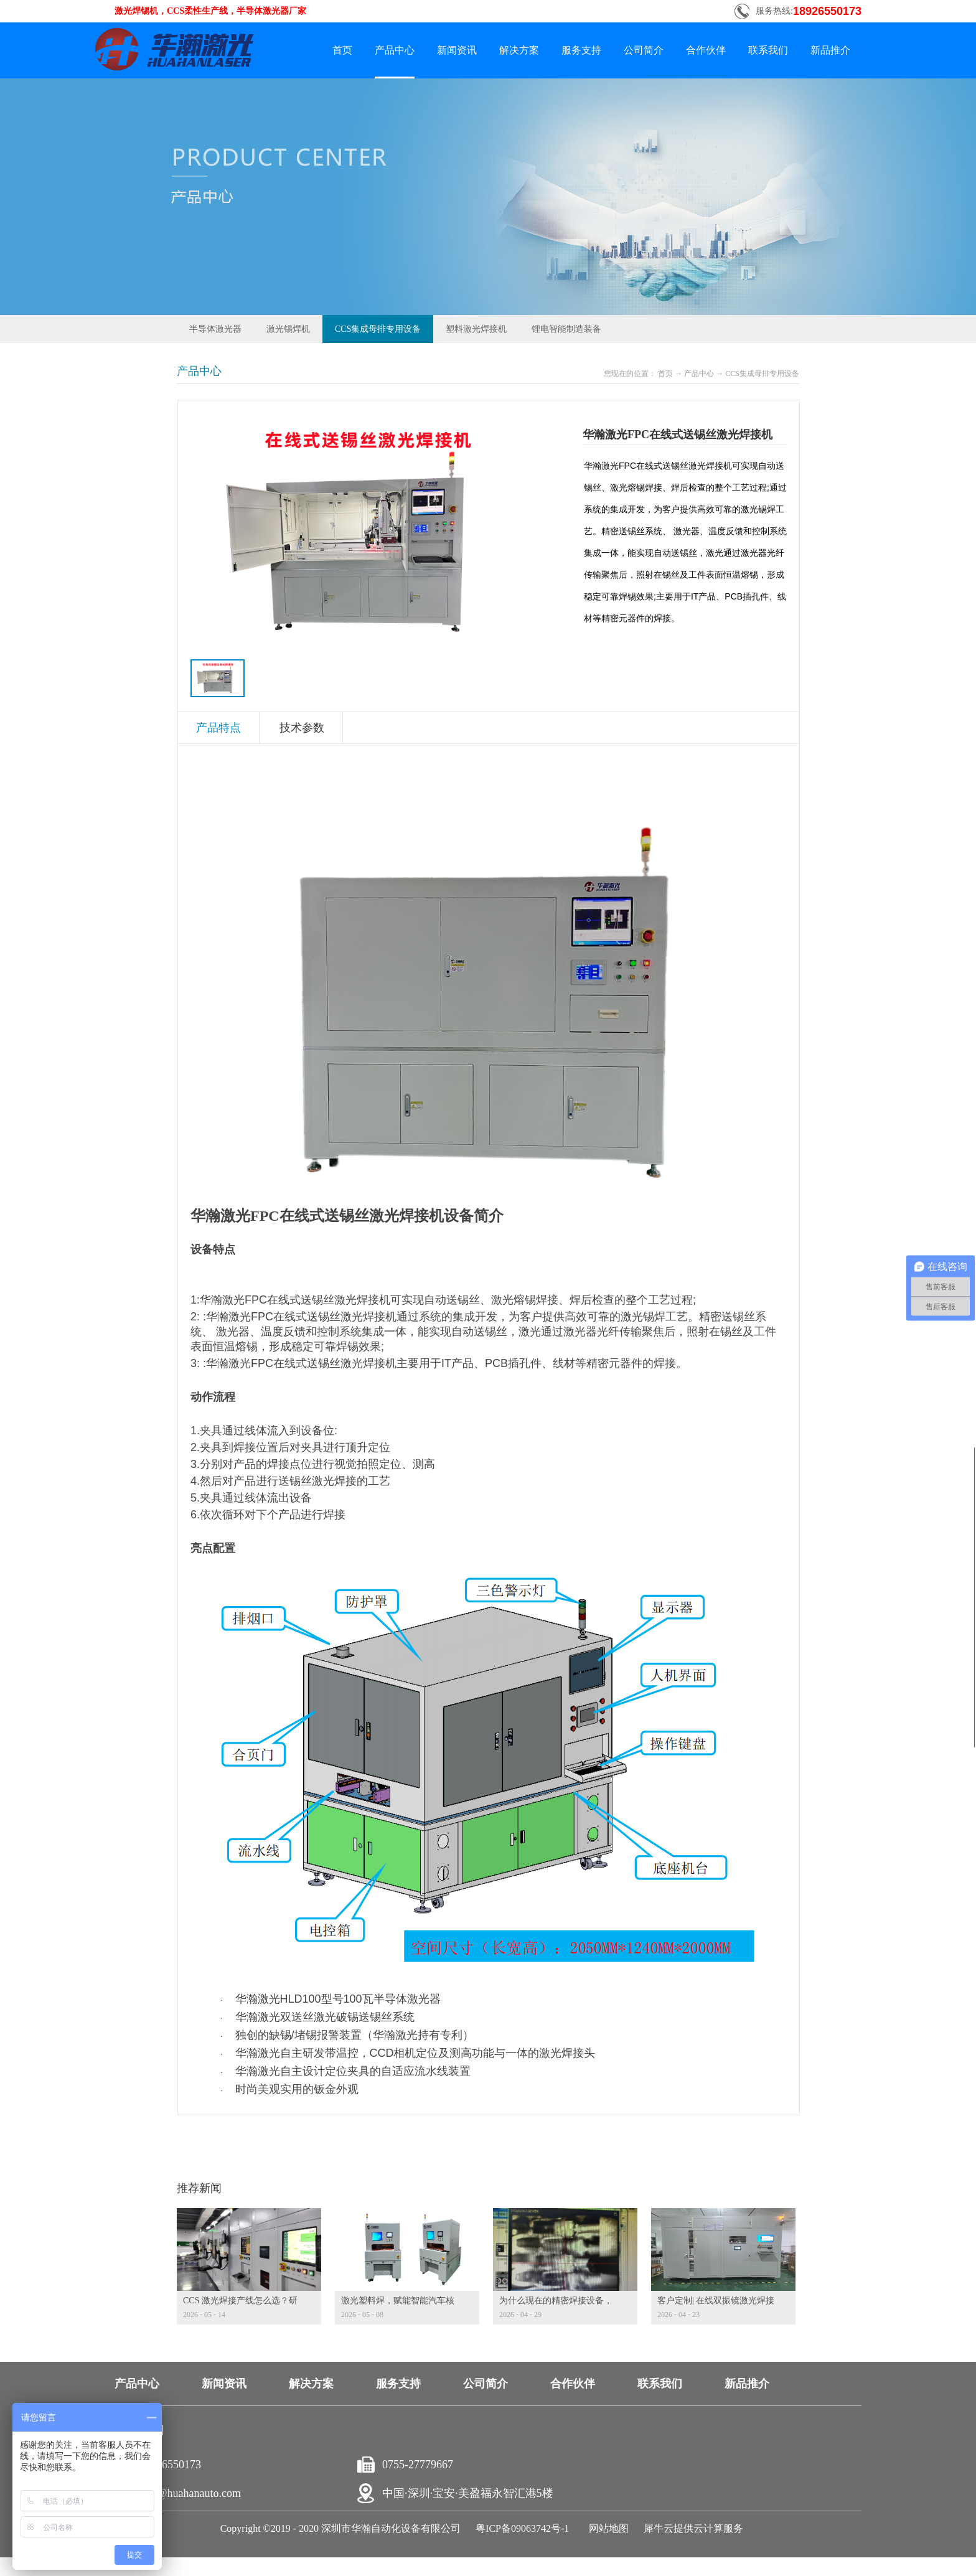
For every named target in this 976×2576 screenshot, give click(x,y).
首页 (342, 50)
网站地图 (606, 2528)
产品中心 (699, 373)
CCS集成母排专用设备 (762, 373)
